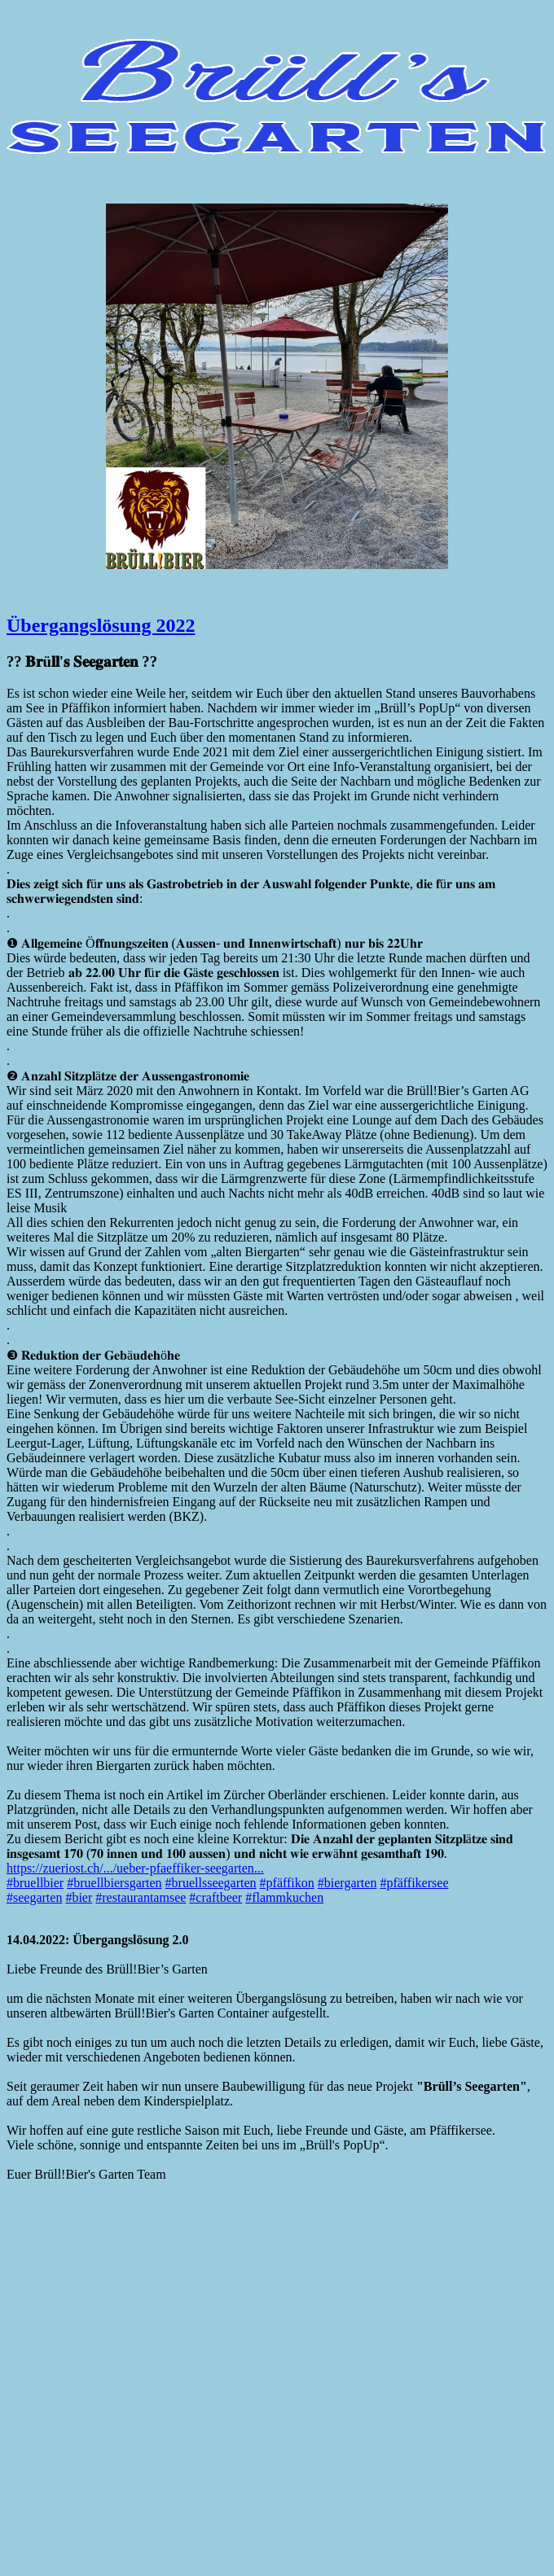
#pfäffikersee (414, 1883)
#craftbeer (215, 1897)
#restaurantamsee (140, 1897)
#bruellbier (35, 1883)
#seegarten (34, 1897)
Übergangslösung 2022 (101, 625)
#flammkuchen (284, 1897)
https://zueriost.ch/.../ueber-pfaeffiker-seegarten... (135, 1868)
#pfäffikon (287, 1883)
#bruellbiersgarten (114, 1883)
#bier (78, 1897)
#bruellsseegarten (211, 1883)
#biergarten (347, 1883)
